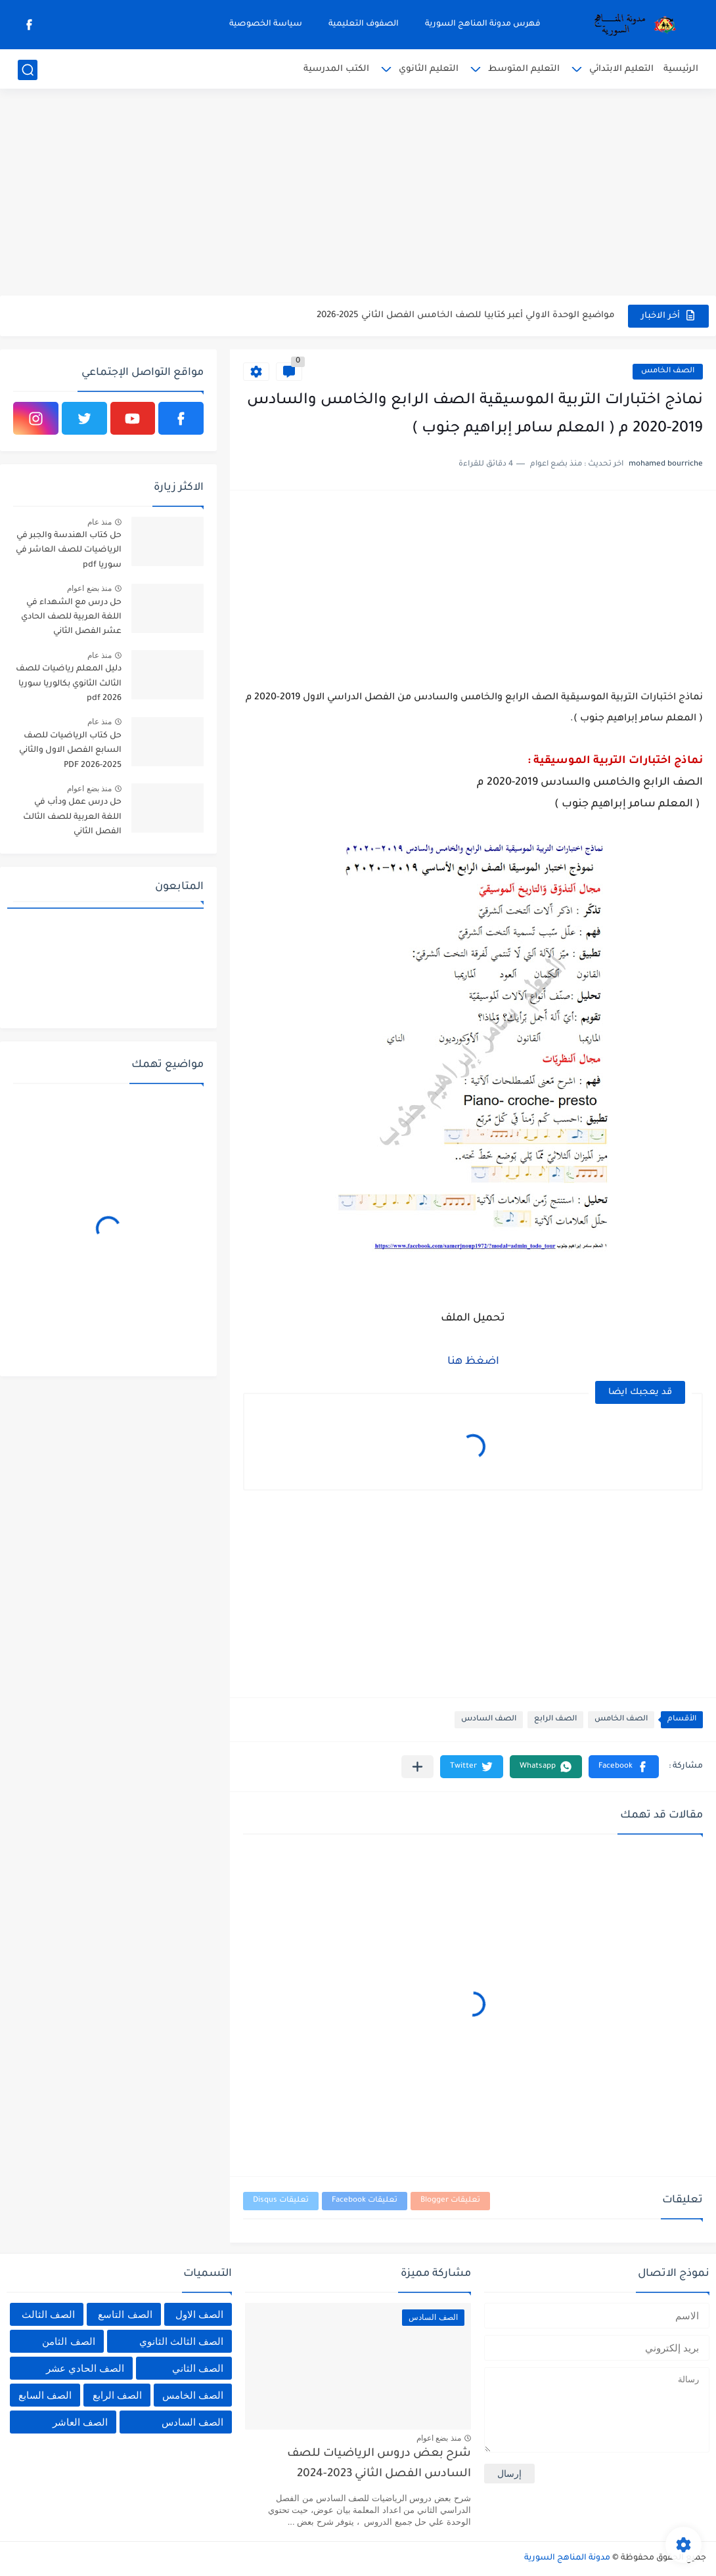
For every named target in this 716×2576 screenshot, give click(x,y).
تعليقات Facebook (364, 2200)
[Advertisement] (358, 194)
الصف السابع (45, 2395)
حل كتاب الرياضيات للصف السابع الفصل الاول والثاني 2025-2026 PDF (70, 750)
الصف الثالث (48, 2314)
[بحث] (27, 70)
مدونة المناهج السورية (567, 2558)
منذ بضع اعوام (89, 588)
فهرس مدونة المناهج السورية (483, 24)
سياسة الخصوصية (265, 24)
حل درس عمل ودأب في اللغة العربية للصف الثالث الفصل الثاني (72, 817)
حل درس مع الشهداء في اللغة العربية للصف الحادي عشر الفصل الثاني (71, 617)
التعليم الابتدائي (621, 69)
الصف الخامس (667, 371)
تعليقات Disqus (281, 2200)
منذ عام (99, 522)
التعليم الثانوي (429, 69)
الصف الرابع (555, 1719)
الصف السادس (488, 1719)
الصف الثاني (197, 2368)
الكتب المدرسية (336, 69)
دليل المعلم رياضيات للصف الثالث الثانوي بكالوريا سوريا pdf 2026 (69, 684)
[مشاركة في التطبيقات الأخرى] (417, 1766)
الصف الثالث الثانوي (181, 2341)
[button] (624, 1766)
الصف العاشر (80, 2422)
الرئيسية (680, 69)
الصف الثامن (68, 2341)
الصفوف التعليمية (363, 24)
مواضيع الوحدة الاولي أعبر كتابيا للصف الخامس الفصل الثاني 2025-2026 (466, 315)
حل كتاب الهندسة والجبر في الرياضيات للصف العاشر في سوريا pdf (69, 550)
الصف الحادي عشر (85, 2368)
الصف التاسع (125, 2314)
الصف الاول (199, 2314)
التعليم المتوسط (524, 69)
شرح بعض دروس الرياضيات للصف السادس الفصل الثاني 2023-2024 (379, 2464)
